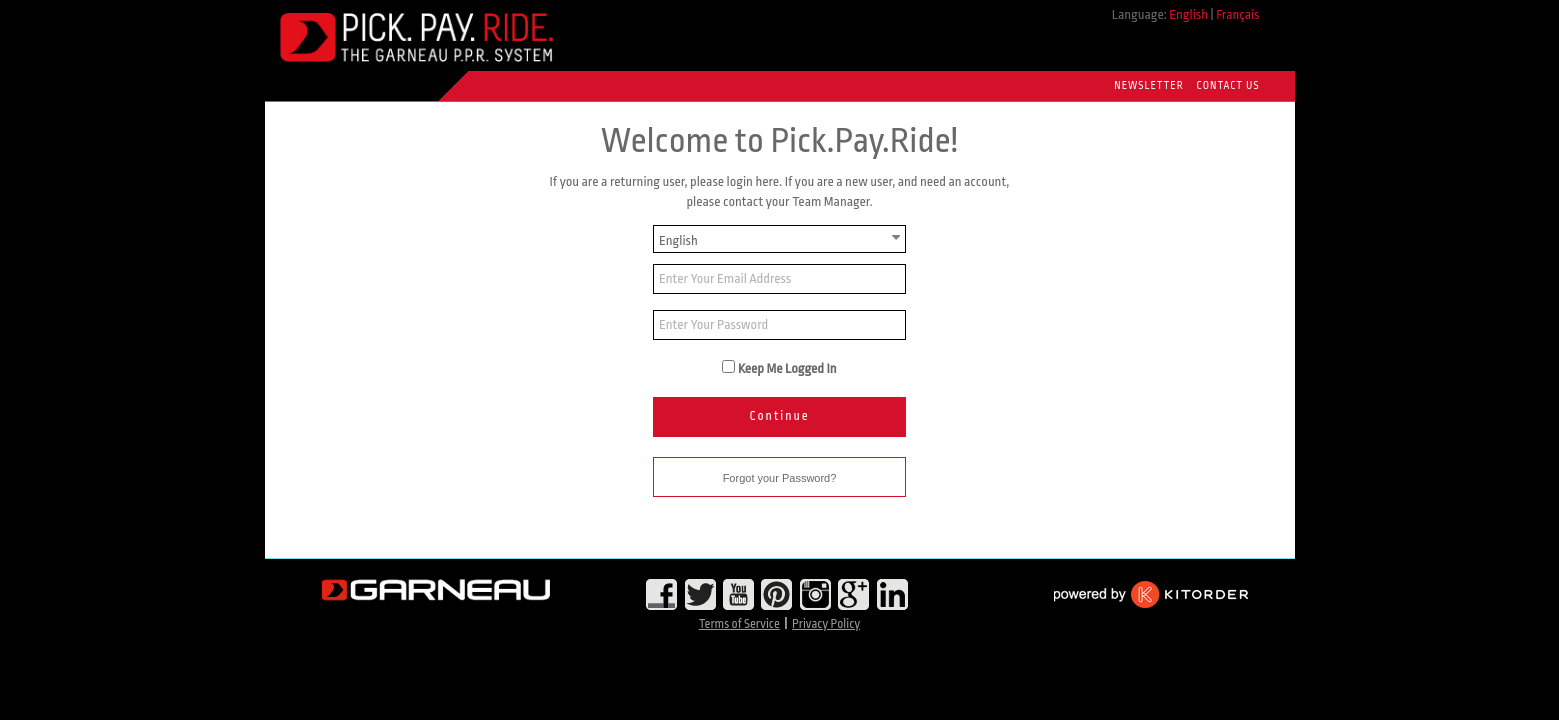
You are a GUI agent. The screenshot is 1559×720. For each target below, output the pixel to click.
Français (1237, 14)
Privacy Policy (826, 624)
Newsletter (1148, 86)
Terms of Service (739, 624)
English (1188, 14)
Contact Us (1228, 86)
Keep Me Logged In (787, 368)
